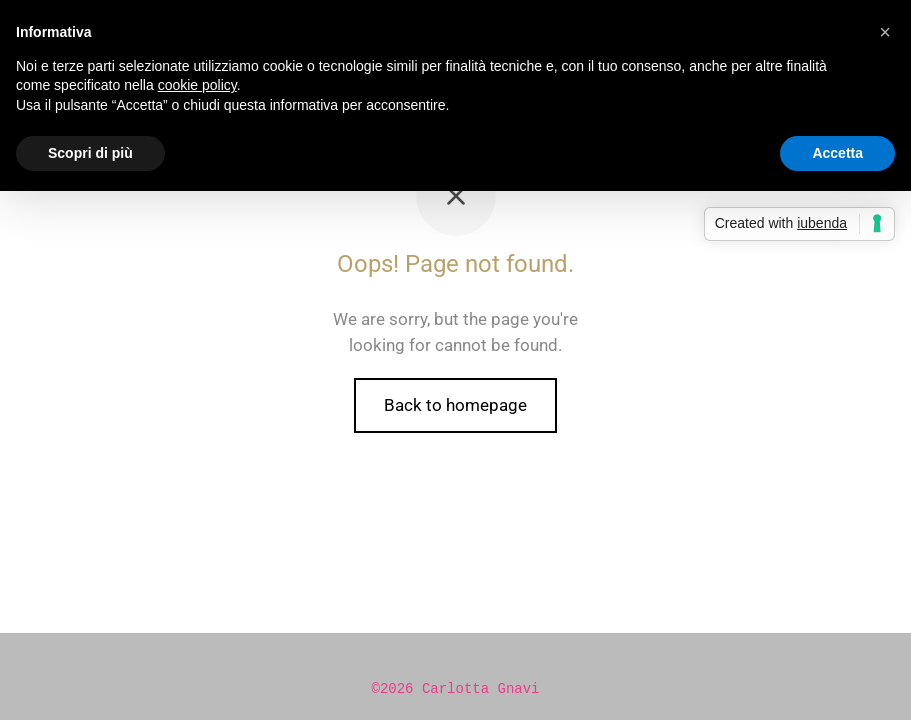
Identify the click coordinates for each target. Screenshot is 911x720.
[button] (885, 32)
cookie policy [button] (197, 85)
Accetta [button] (837, 153)
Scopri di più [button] (90, 153)
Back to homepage (455, 405)
